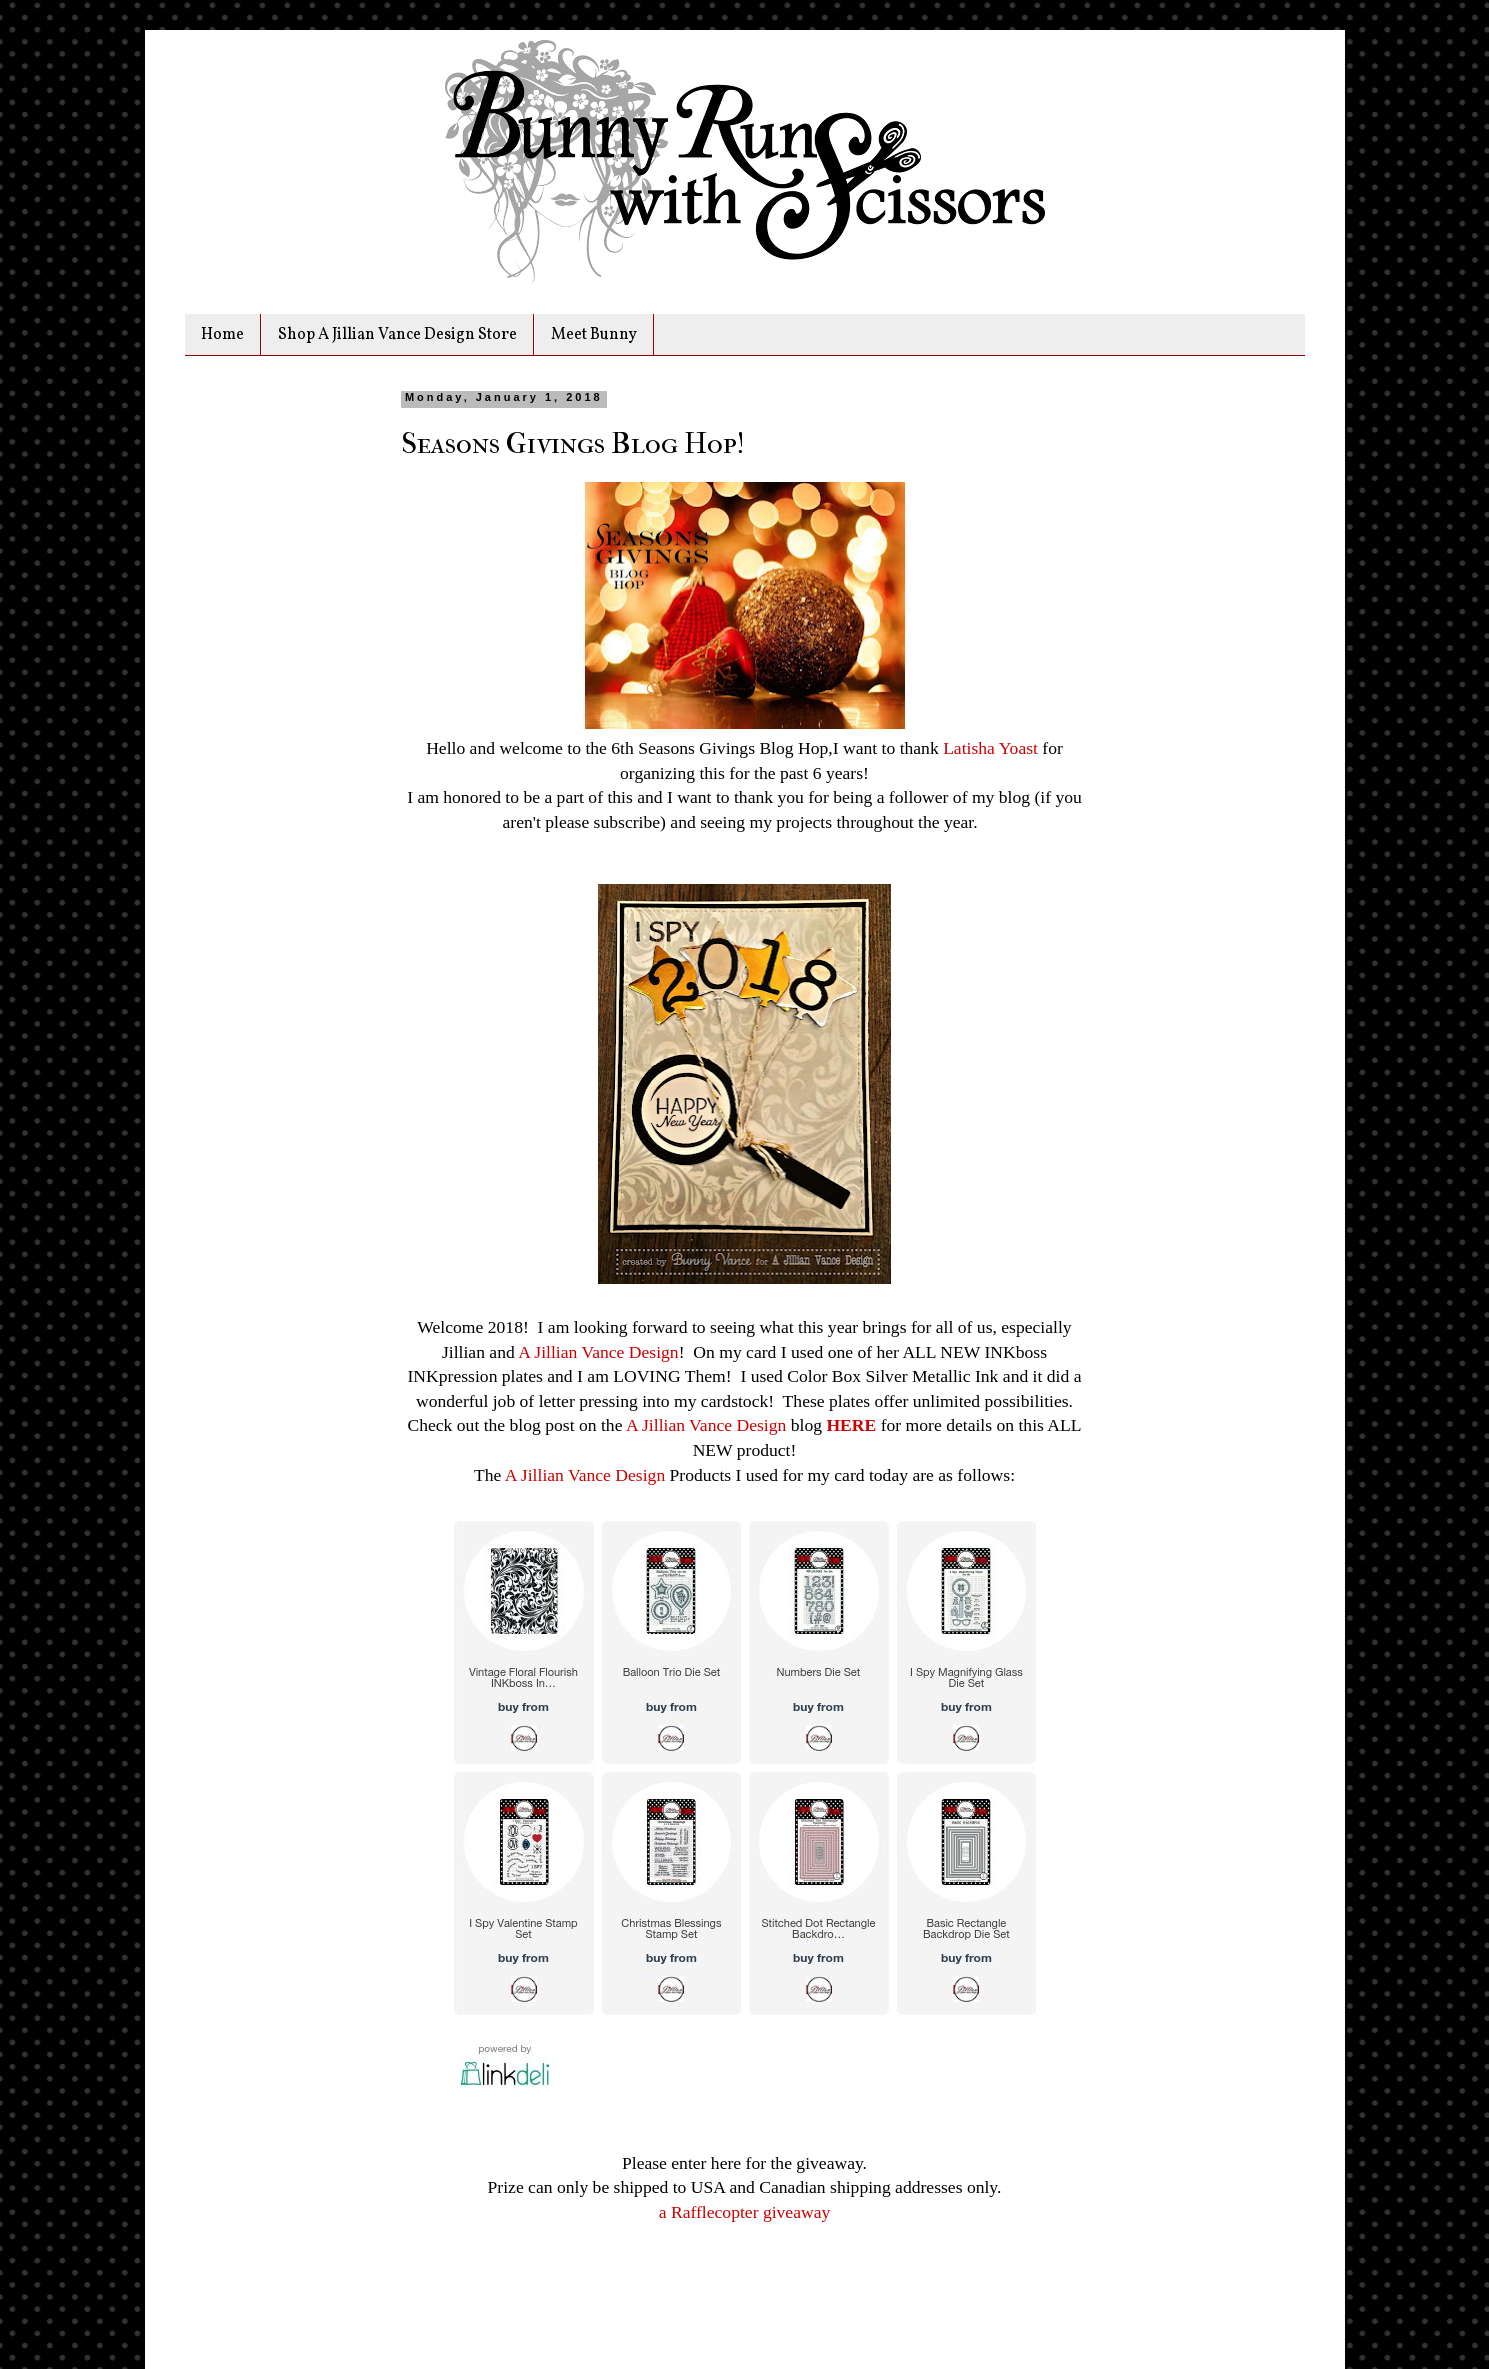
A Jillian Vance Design (598, 1352)
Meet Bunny (594, 335)
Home (222, 335)
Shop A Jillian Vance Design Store (397, 335)
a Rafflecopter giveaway (745, 2212)
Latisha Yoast (990, 748)
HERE (851, 1425)
